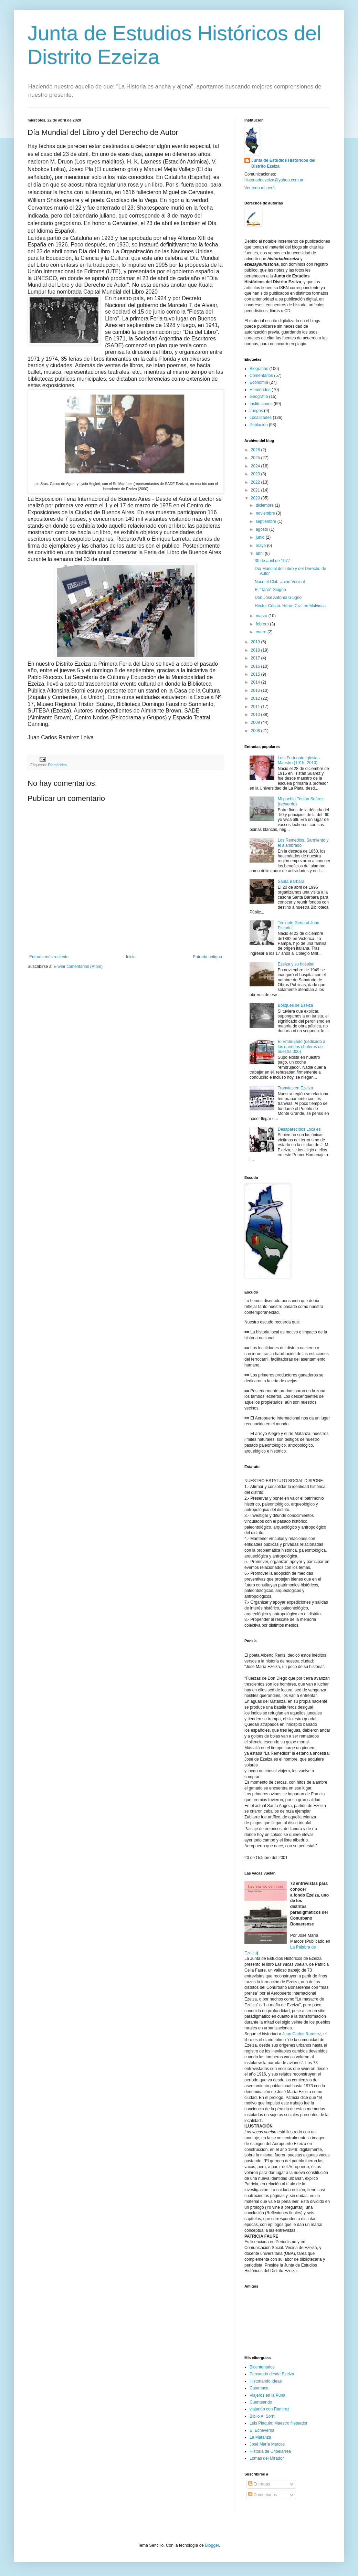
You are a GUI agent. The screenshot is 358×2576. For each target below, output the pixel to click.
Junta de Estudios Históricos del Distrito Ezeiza (283, 163)
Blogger (212, 2545)
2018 (256, 650)
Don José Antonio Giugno (278, 597)
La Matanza (260, 2437)
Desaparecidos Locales (299, 1129)
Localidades (261, 417)
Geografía (259, 396)
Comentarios (261, 375)
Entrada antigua (207, 956)
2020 (256, 498)
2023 (256, 474)
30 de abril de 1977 (272, 560)
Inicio (131, 956)
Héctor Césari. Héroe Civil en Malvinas (290, 605)
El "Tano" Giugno (270, 589)
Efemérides (57, 765)
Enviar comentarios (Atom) (78, 966)
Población (259, 424)
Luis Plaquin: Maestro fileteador (278, 2423)
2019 (256, 642)
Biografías (259, 368)
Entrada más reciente (49, 956)
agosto (262, 529)
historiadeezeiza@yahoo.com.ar (274, 180)
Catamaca (259, 2388)
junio (261, 537)
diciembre (265, 505)
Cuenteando (261, 2402)
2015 (256, 674)
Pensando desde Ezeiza (272, 2374)
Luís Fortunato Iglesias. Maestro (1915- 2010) (299, 760)
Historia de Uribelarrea (270, 2451)
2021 (256, 490)
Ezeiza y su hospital (296, 964)
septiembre (266, 521)
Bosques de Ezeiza (295, 1005)
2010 (256, 714)
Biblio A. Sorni (262, 2416)
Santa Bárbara (291, 881)
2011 (256, 706)
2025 (256, 457)
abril (260, 553)
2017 (256, 658)
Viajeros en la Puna (267, 2395)
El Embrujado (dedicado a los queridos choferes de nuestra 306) (301, 1046)
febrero (263, 624)
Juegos (256, 410)
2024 (256, 466)
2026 (256, 449)
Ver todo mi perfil (259, 188)
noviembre (266, 513)
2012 (256, 698)
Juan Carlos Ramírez (301, 2033)
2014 (256, 682)
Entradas (259, 2484)
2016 (256, 666)
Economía (259, 382)
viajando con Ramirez (269, 2409)
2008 (256, 730)
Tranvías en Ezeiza (295, 1088)
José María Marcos (267, 2444)
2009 (256, 722)
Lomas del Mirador (267, 2458)
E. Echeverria (262, 2430)
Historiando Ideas (266, 2381)
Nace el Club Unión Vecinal (280, 581)
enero (261, 632)
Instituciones (261, 403)
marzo (262, 615)
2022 (256, 482)
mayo (261, 545)
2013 (256, 690)
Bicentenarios (262, 2367)
